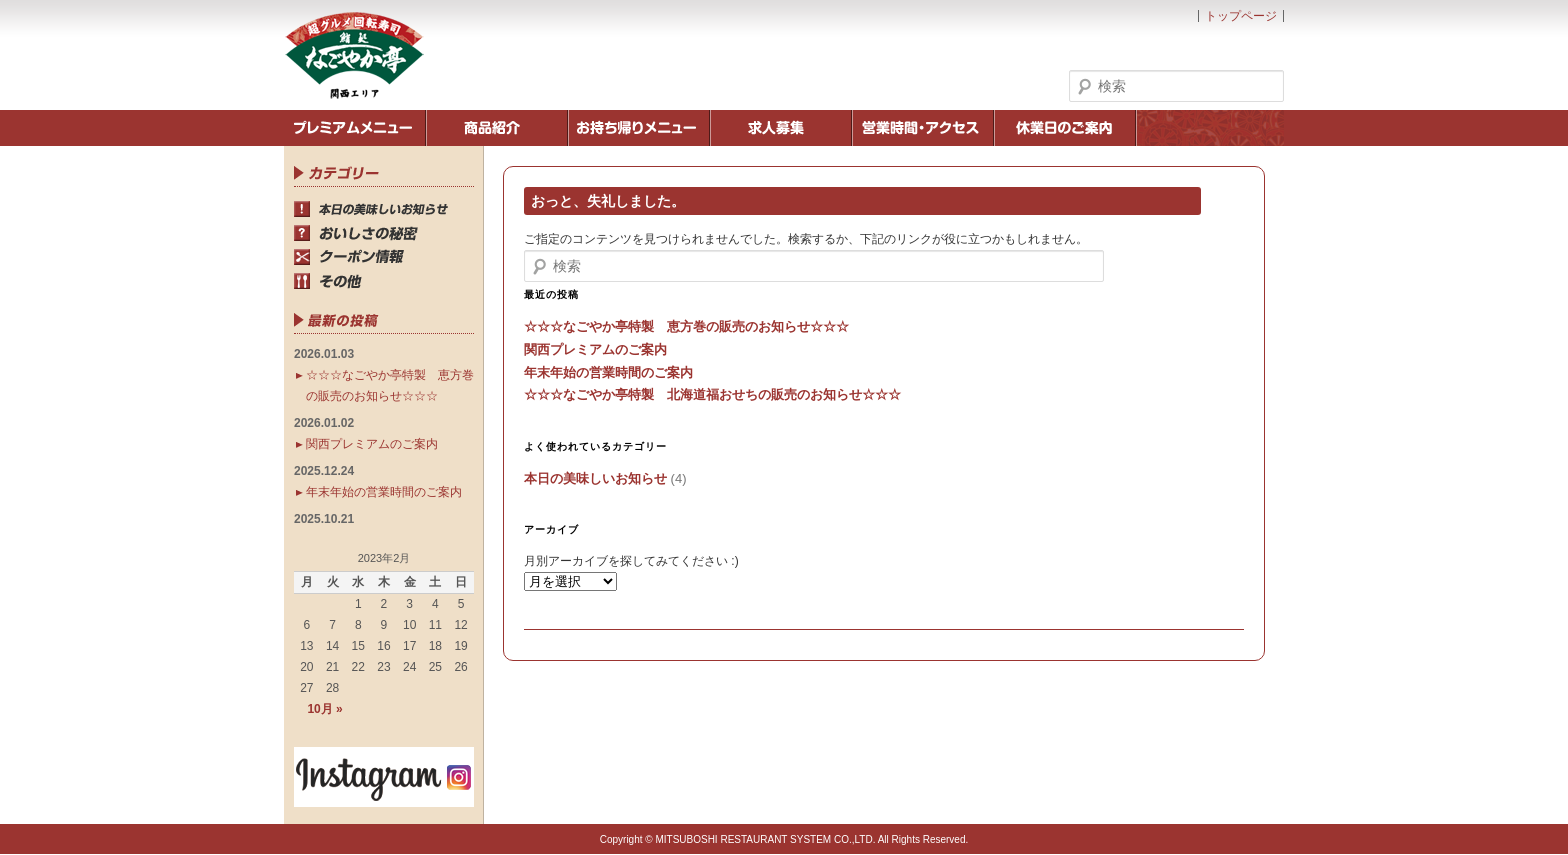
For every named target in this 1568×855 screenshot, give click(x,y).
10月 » (324, 709)
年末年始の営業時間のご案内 (608, 372)
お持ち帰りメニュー (639, 128)
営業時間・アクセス (923, 128)
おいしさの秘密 (384, 233)
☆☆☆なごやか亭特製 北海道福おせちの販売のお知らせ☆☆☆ (712, 394)
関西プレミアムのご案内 (595, 349)
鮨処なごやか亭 (354, 55)
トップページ (1241, 16)
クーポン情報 (384, 257)
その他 (384, 281)
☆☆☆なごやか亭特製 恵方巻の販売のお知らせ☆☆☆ (686, 326)
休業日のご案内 (1065, 128)
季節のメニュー (355, 128)
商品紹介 (497, 128)
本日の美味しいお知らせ (595, 478)
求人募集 (781, 128)
